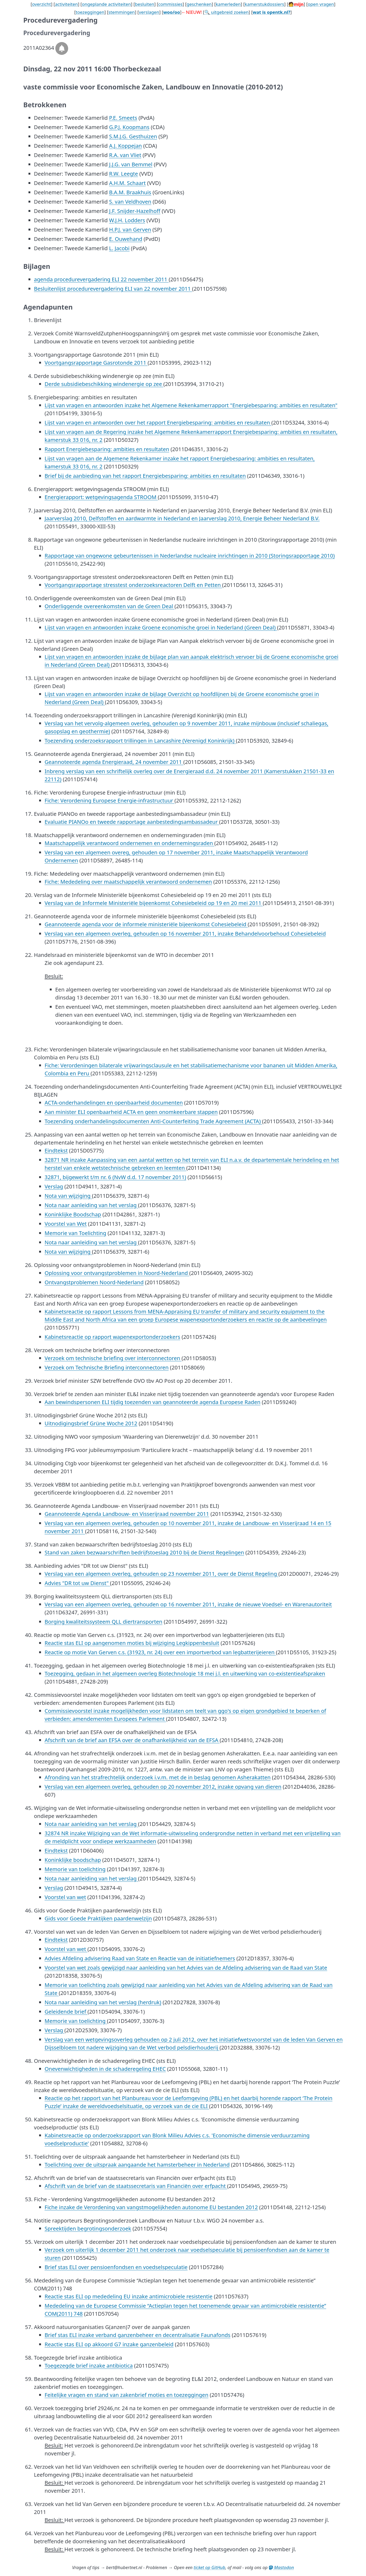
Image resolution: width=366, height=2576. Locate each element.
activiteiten (66, 4)
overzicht (41, 4)
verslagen (149, 12)
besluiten (144, 4)
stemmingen (121, 12)
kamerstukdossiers (264, 4)
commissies (170, 4)
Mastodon (281, 2567)
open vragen (321, 4)
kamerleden (228, 4)
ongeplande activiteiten (106, 4)
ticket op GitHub (209, 2567)
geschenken (199, 4)
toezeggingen (90, 12)
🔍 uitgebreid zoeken (226, 12)
